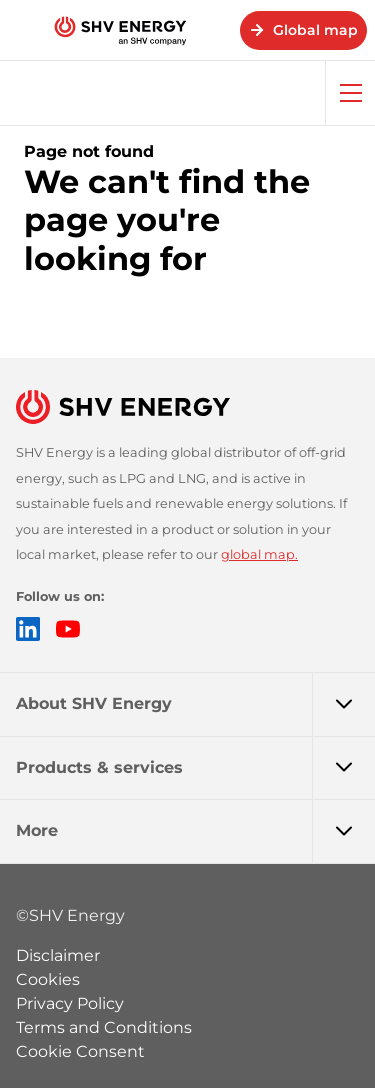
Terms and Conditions (104, 1027)
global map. (259, 554)
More (195, 831)
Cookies (48, 979)
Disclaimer (58, 955)
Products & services (195, 768)
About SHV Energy (195, 704)
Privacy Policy (70, 1003)
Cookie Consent (80, 1051)
